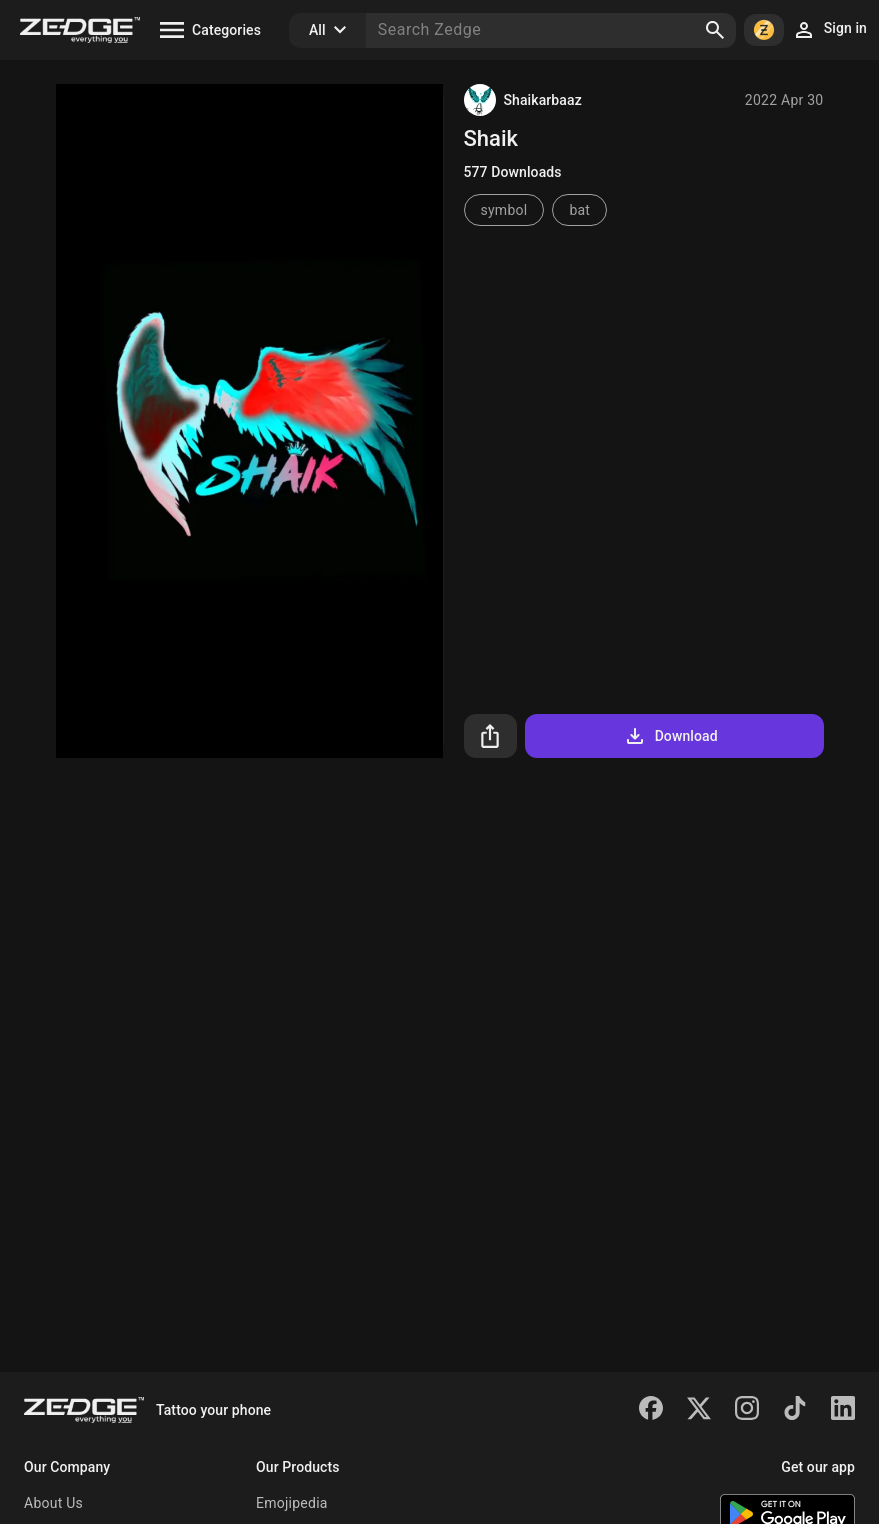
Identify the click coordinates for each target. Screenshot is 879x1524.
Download (670, 736)
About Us (53, 1503)
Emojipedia (292, 1503)
